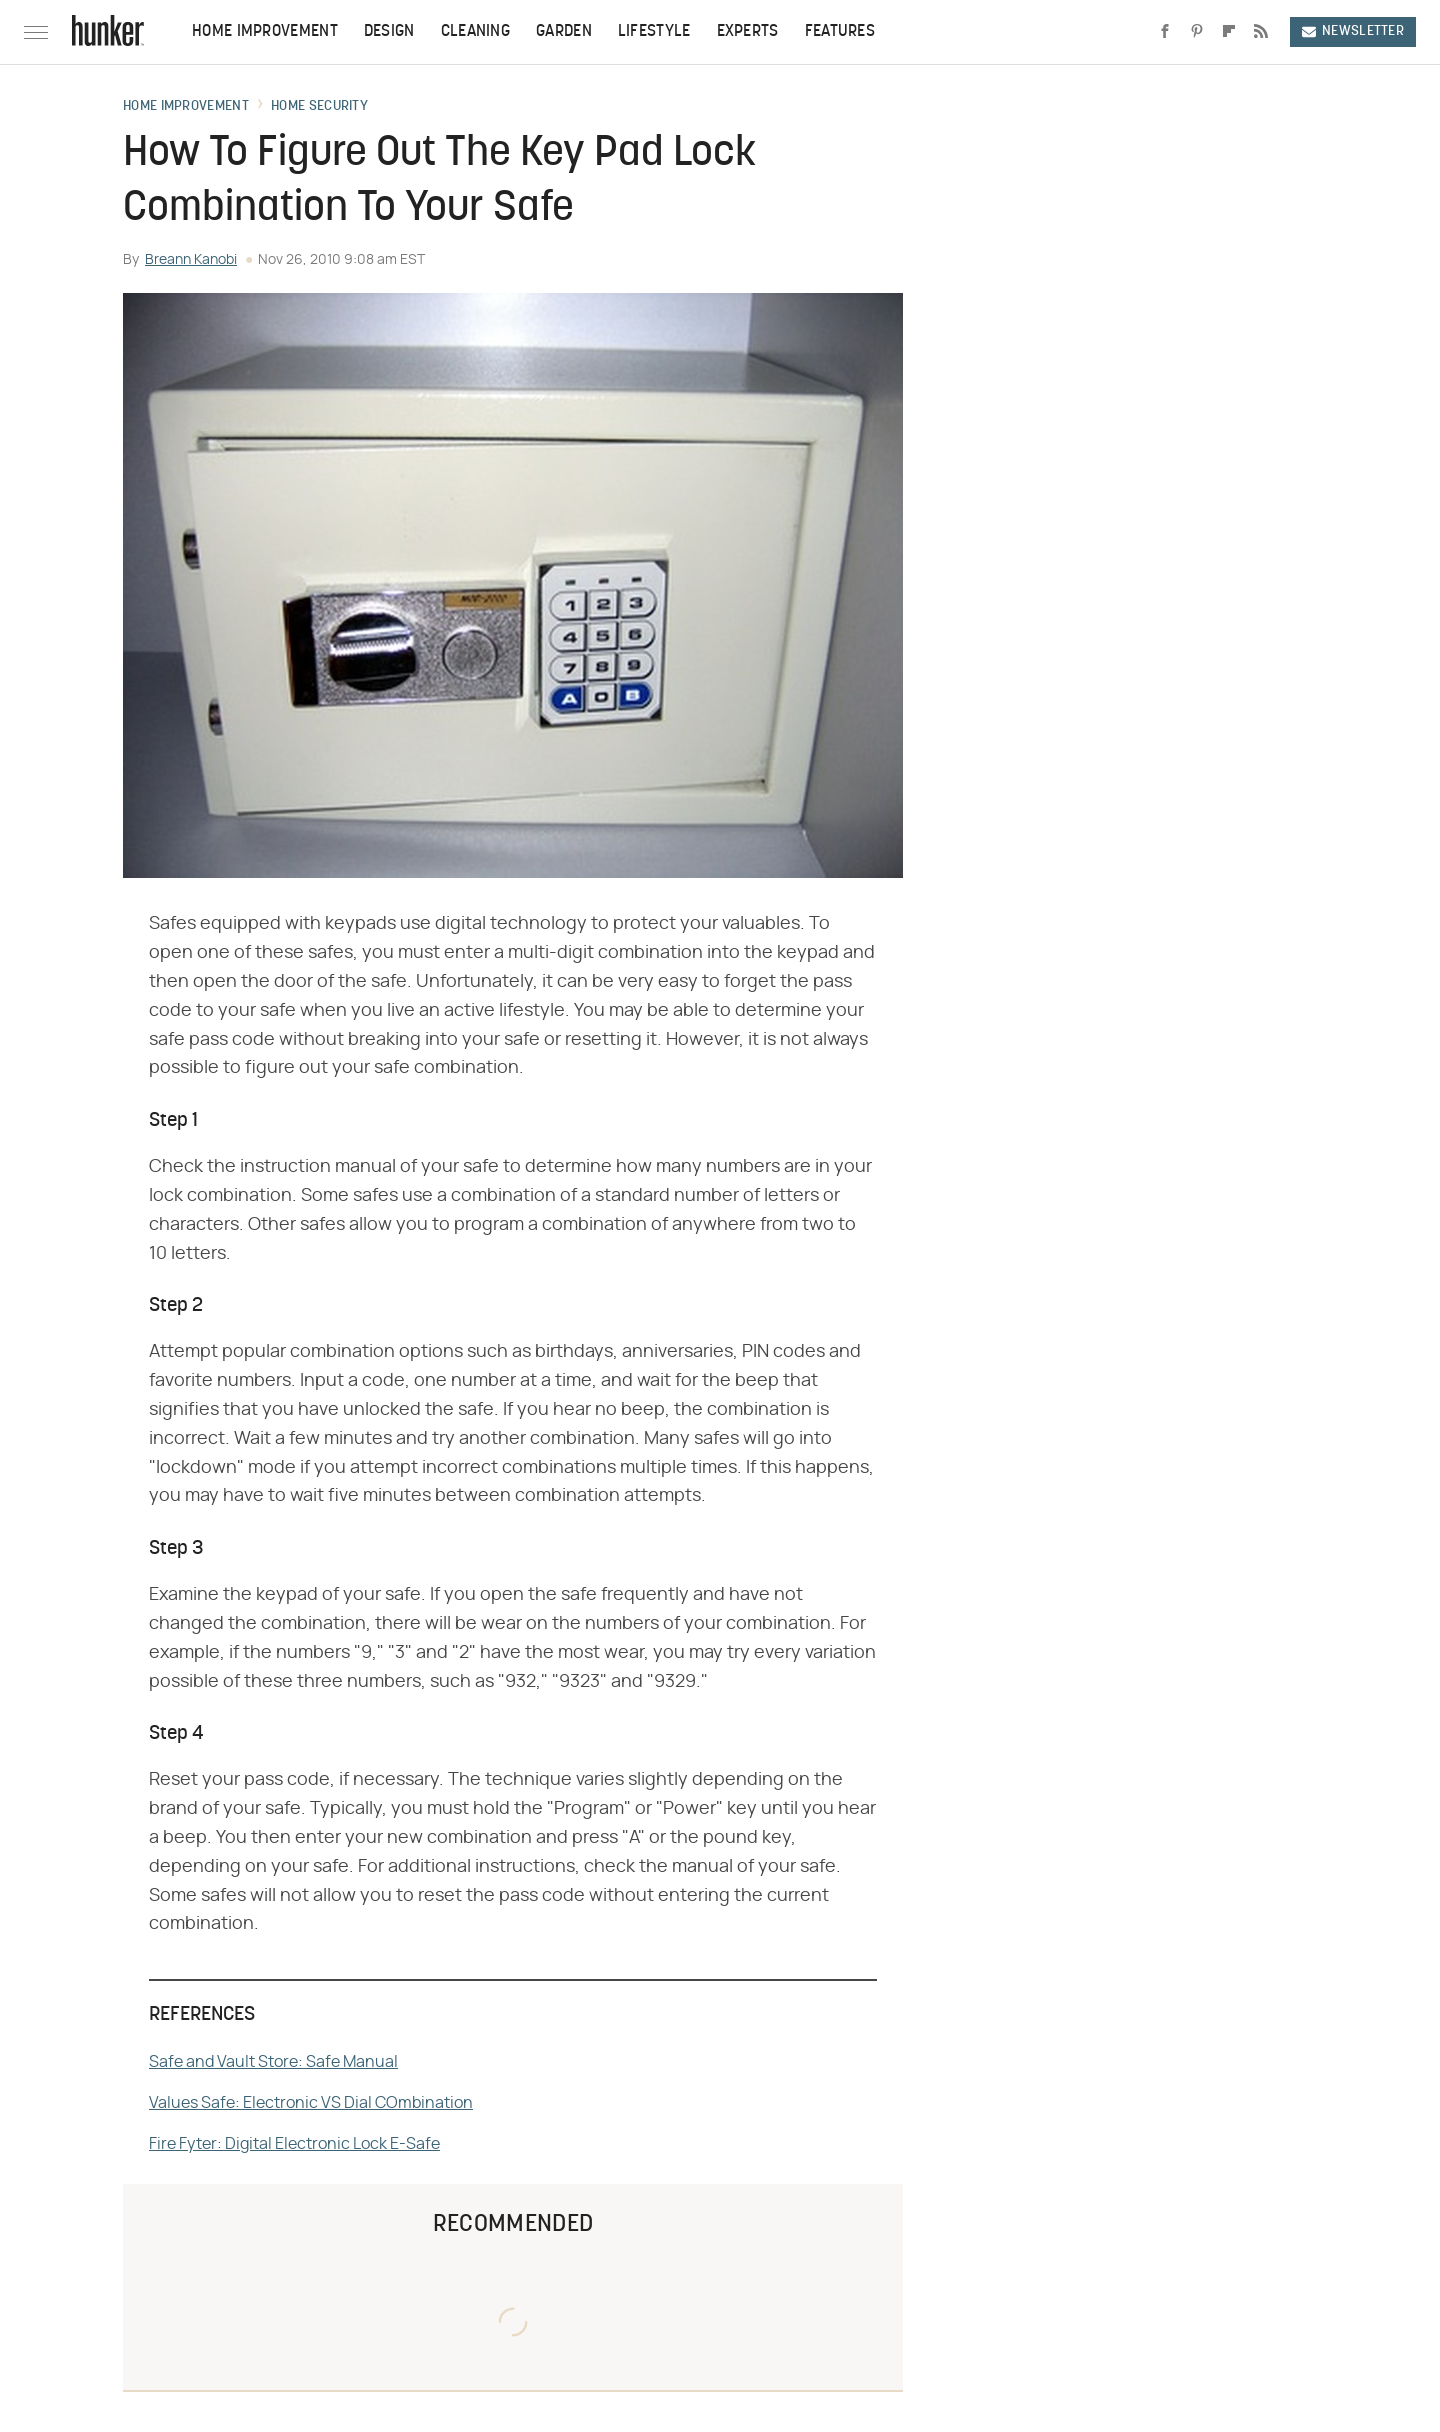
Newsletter (1353, 31)
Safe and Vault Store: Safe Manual (273, 2062)
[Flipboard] (1229, 32)
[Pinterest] (1197, 32)
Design (389, 32)
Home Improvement (265, 32)
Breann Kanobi (191, 260)
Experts (748, 32)
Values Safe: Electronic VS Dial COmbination (311, 2103)
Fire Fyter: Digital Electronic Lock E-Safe (294, 2144)
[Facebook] (1165, 32)
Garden (564, 32)
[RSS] (1261, 32)
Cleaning (475, 32)
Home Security (319, 107)
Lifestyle (654, 32)
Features (840, 32)
